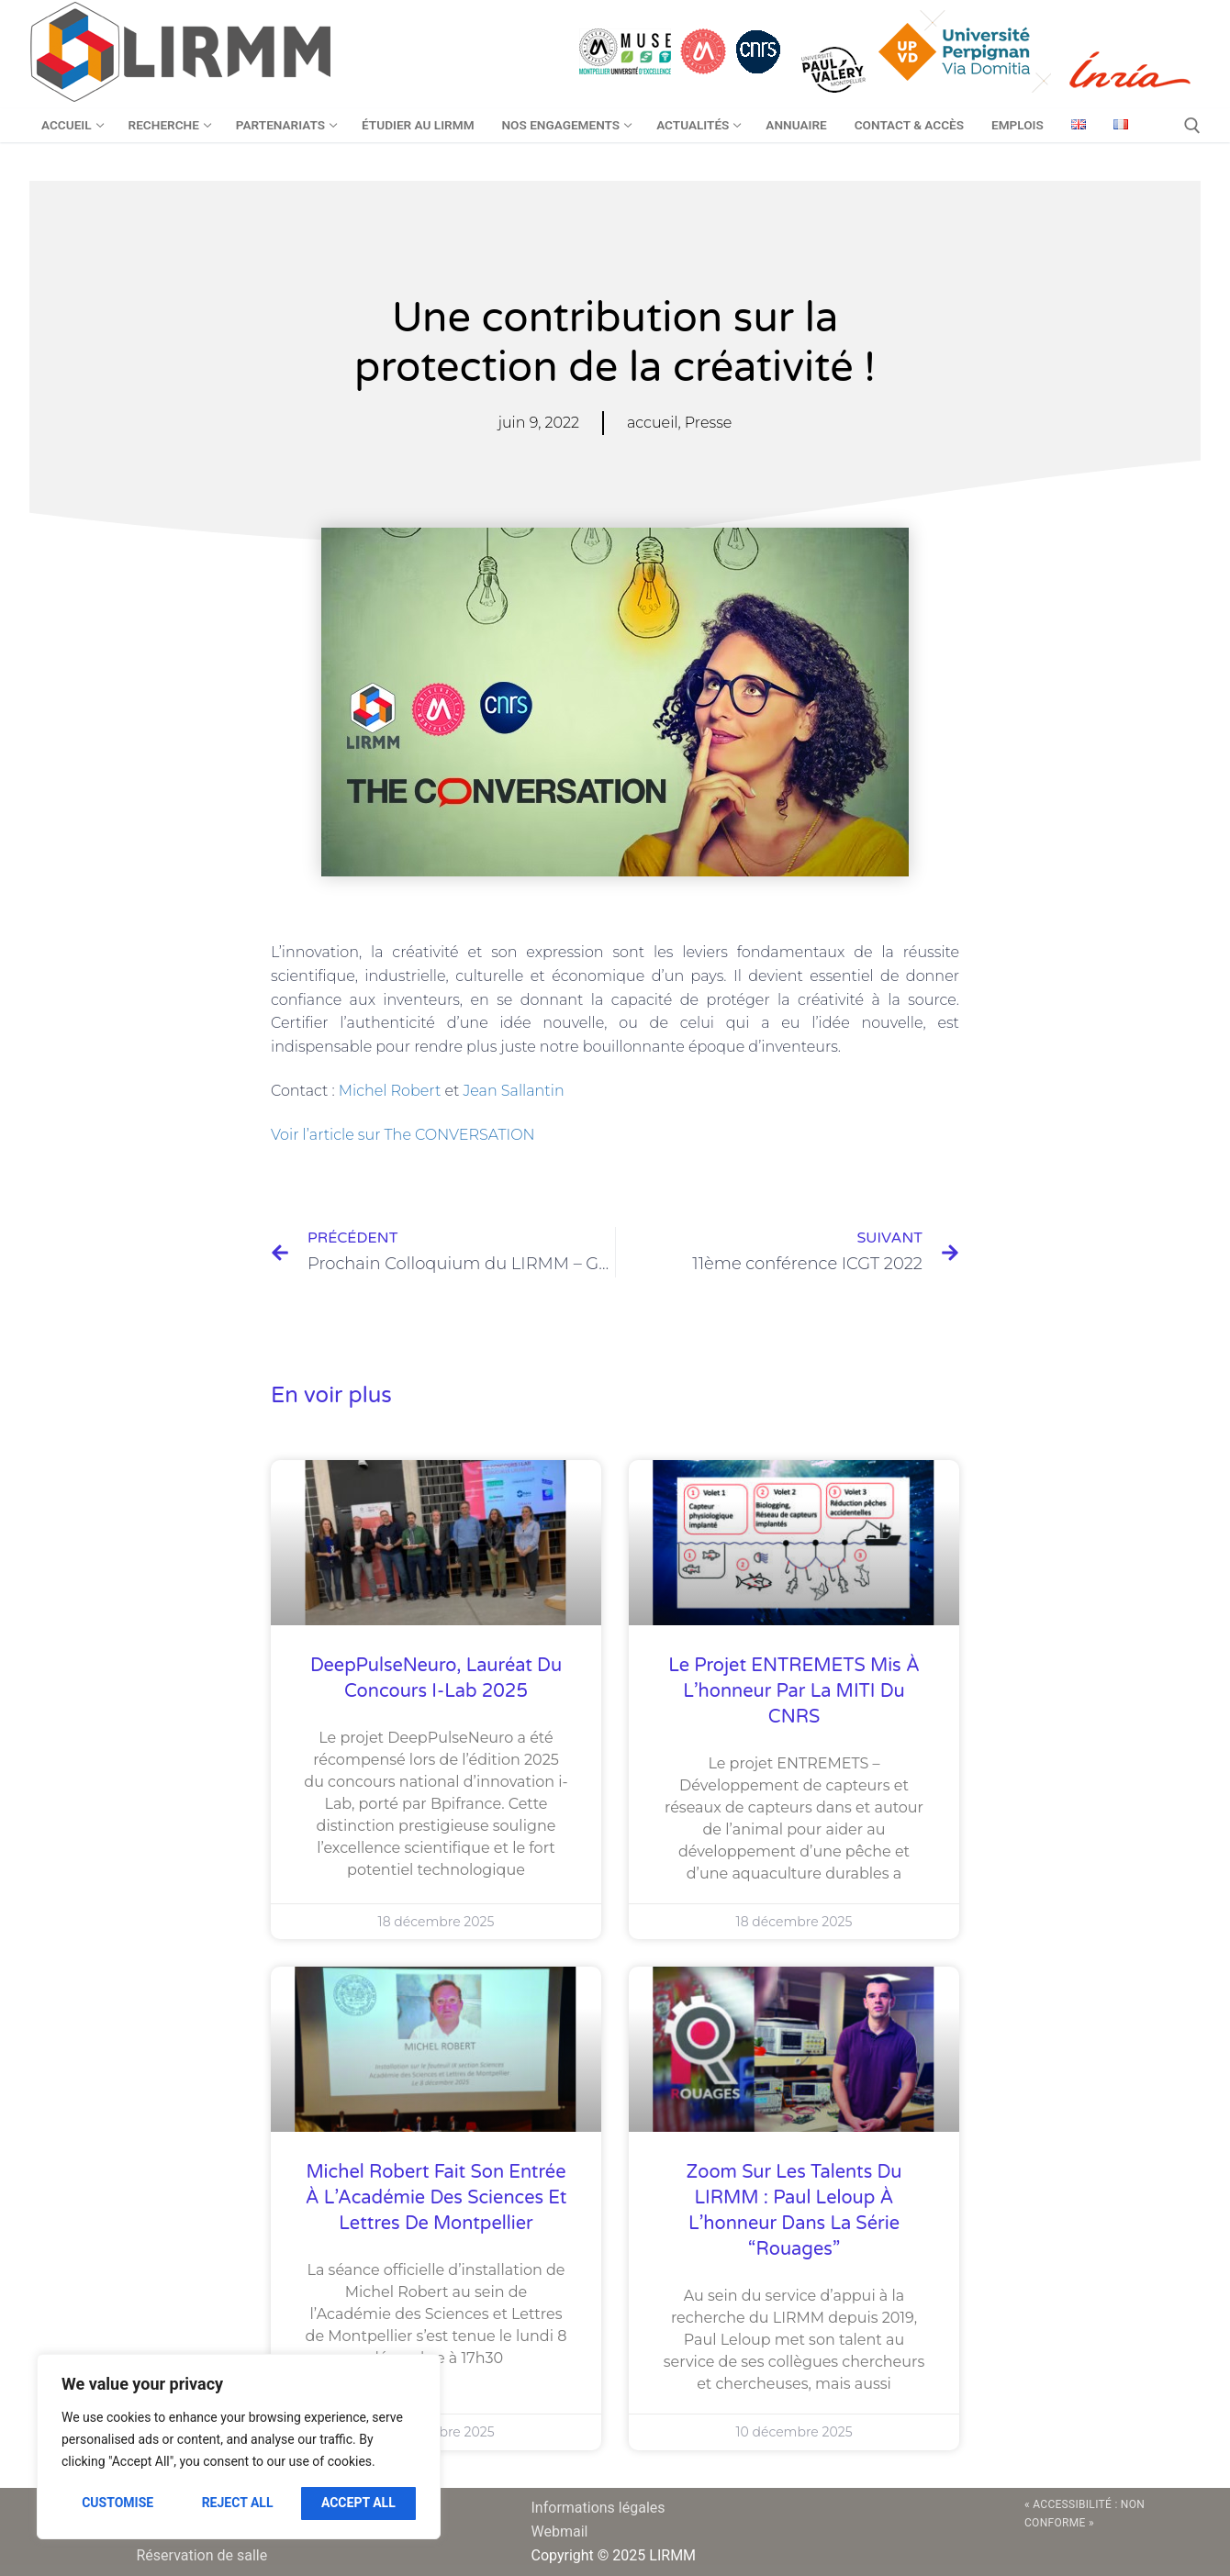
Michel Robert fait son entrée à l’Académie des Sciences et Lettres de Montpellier (436, 2198)
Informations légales (598, 2507)
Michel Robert (390, 1090)
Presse (708, 422)
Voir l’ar (297, 1134)
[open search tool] (1192, 125)
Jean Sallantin (513, 1090)
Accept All (358, 2502)
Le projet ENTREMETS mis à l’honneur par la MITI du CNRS (794, 1691)
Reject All (238, 2502)
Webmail (559, 2531)
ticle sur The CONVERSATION (429, 1134)
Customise (117, 2502)
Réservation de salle (202, 2555)
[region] (239, 2446)
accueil (652, 422)
